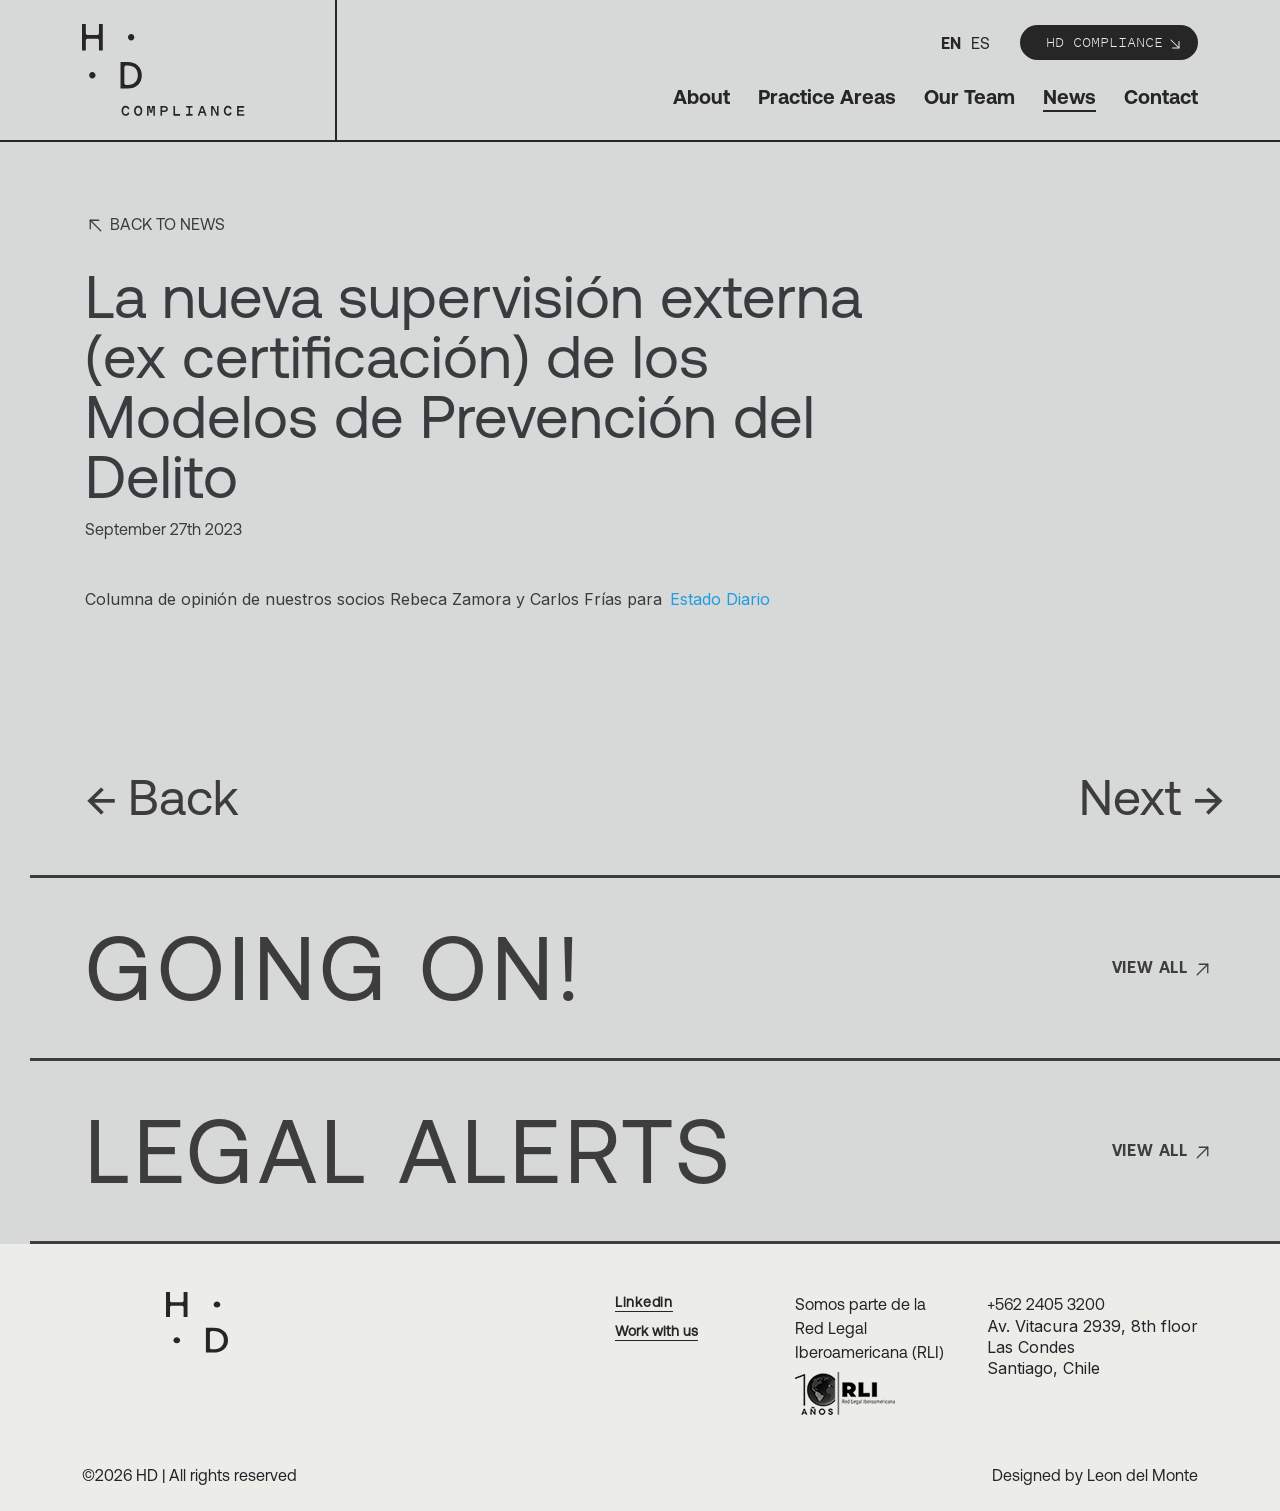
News (1069, 96)
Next (1152, 797)
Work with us (656, 1331)
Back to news (155, 225)
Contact (1161, 96)
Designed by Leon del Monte (1095, 1475)
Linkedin (644, 1302)
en (951, 43)
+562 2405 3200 (1046, 1304)
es (980, 43)
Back (162, 797)
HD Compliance (1114, 41)
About (701, 96)
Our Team (969, 96)
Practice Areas (827, 96)
